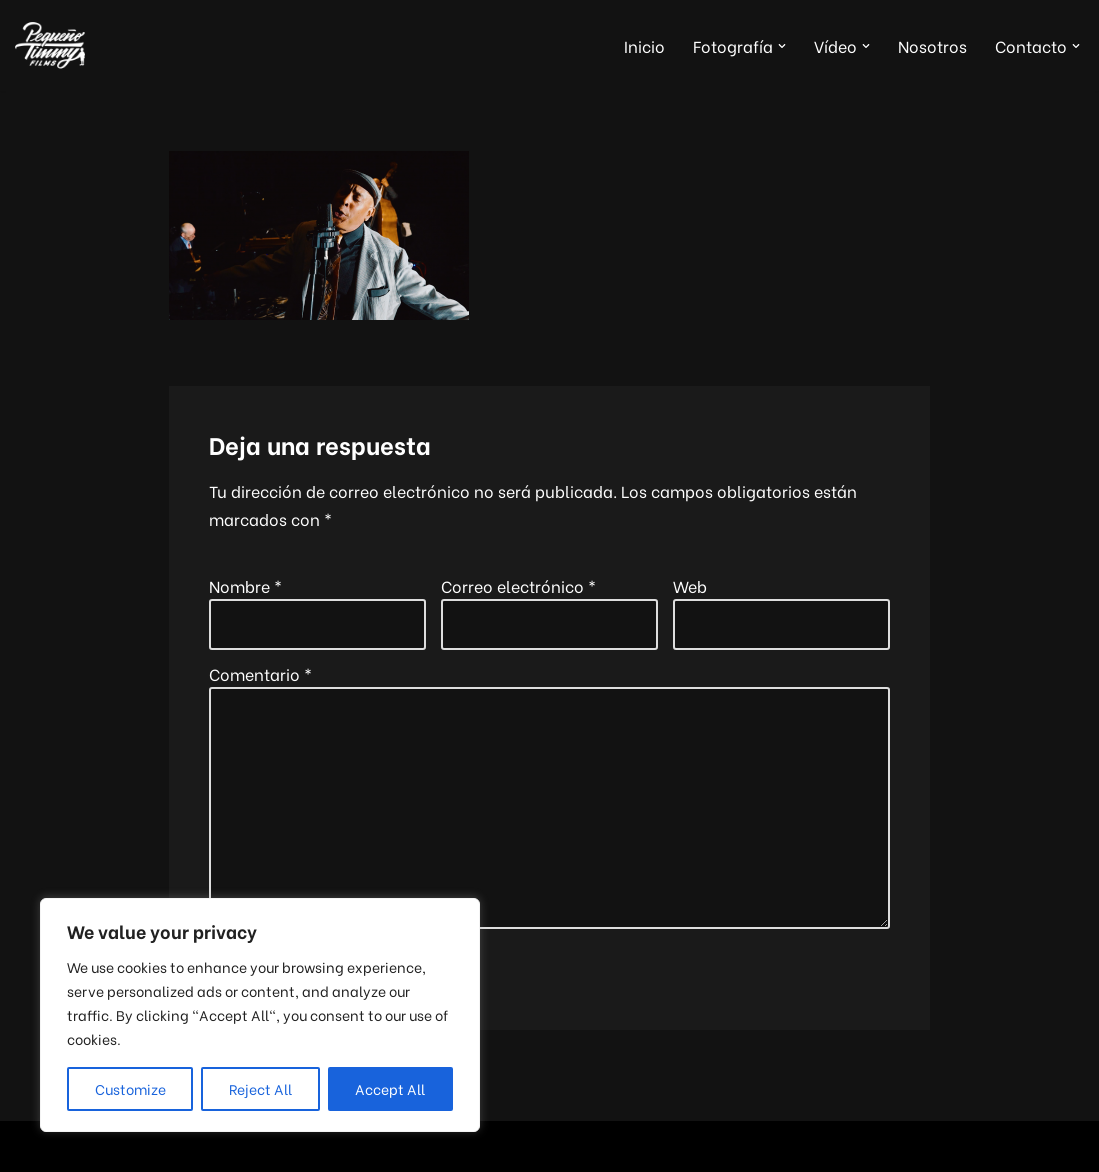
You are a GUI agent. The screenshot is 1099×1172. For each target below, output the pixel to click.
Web (690, 585)
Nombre (245, 585)
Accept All (390, 1088)
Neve (34, 1146)
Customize (130, 1088)
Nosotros (932, 45)
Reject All (260, 1088)
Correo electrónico (518, 585)
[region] (260, 1015)
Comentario (260, 673)
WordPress (256, 1146)
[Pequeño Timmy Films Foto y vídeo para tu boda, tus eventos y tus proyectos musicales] (50, 45)
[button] (782, 46)
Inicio (644, 45)
